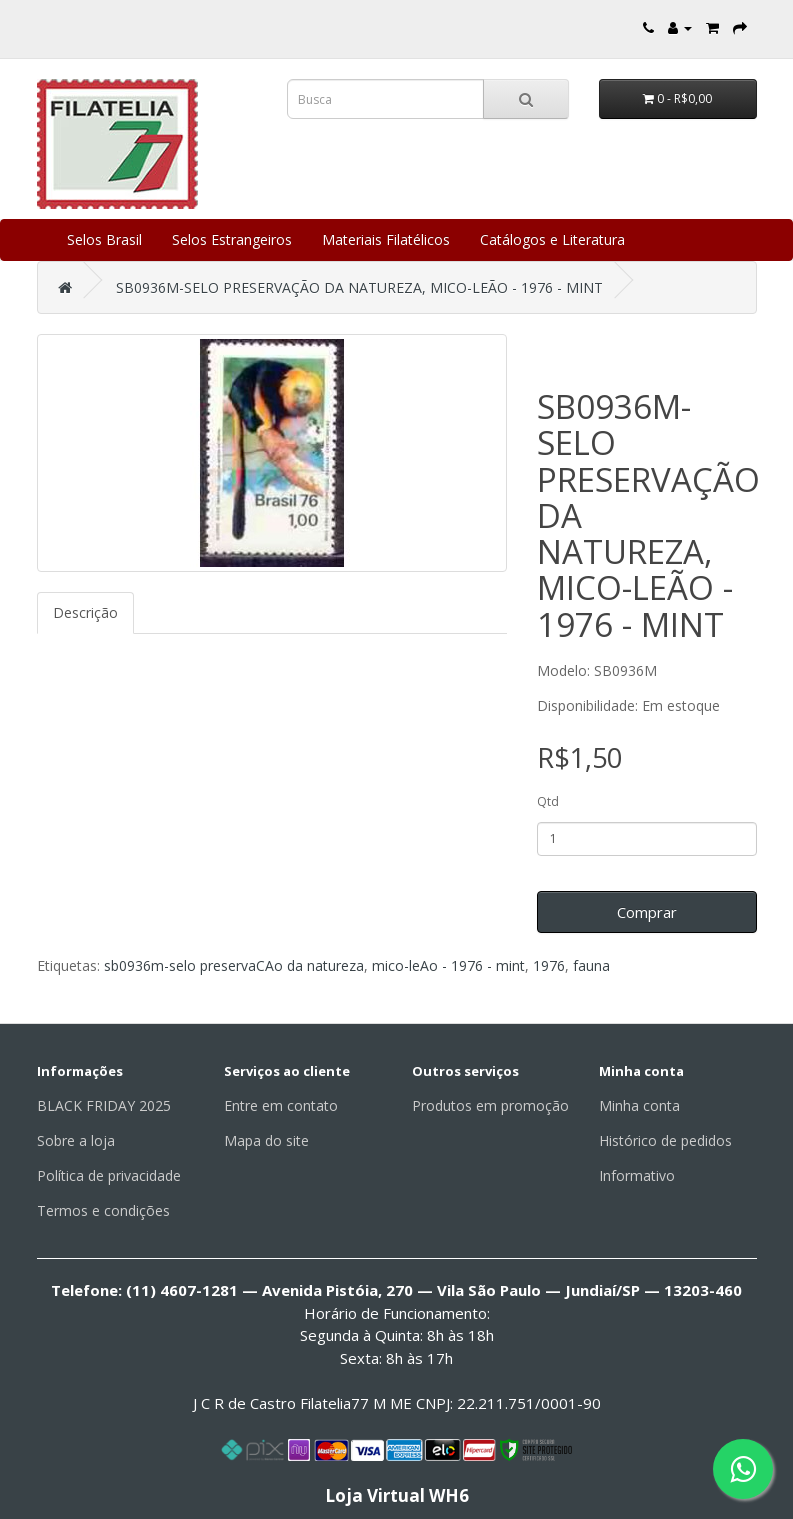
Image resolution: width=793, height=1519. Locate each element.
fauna (591, 965)
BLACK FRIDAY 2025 (104, 1105)
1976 (549, 965)
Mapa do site (266, 1140)
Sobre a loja (76, 1140)
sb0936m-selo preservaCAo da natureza (234, 965)
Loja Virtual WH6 (397, 1495)
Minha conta (639, 1105)
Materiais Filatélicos (386, 239)
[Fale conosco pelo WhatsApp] (743, 1469)
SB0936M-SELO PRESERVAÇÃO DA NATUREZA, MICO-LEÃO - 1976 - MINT (359, 287)
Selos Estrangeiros (232, 239)
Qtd (548, 801)
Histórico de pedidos (665, 1140)
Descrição (85, 612)
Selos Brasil (104, 239)
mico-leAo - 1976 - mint (448, 965)
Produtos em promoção (490, 1105)
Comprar (647, 912)
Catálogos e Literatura (552, 239)
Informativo (637, 1175)
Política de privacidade (109, 1175)
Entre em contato (281, 1105)
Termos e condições (103, 1210)
